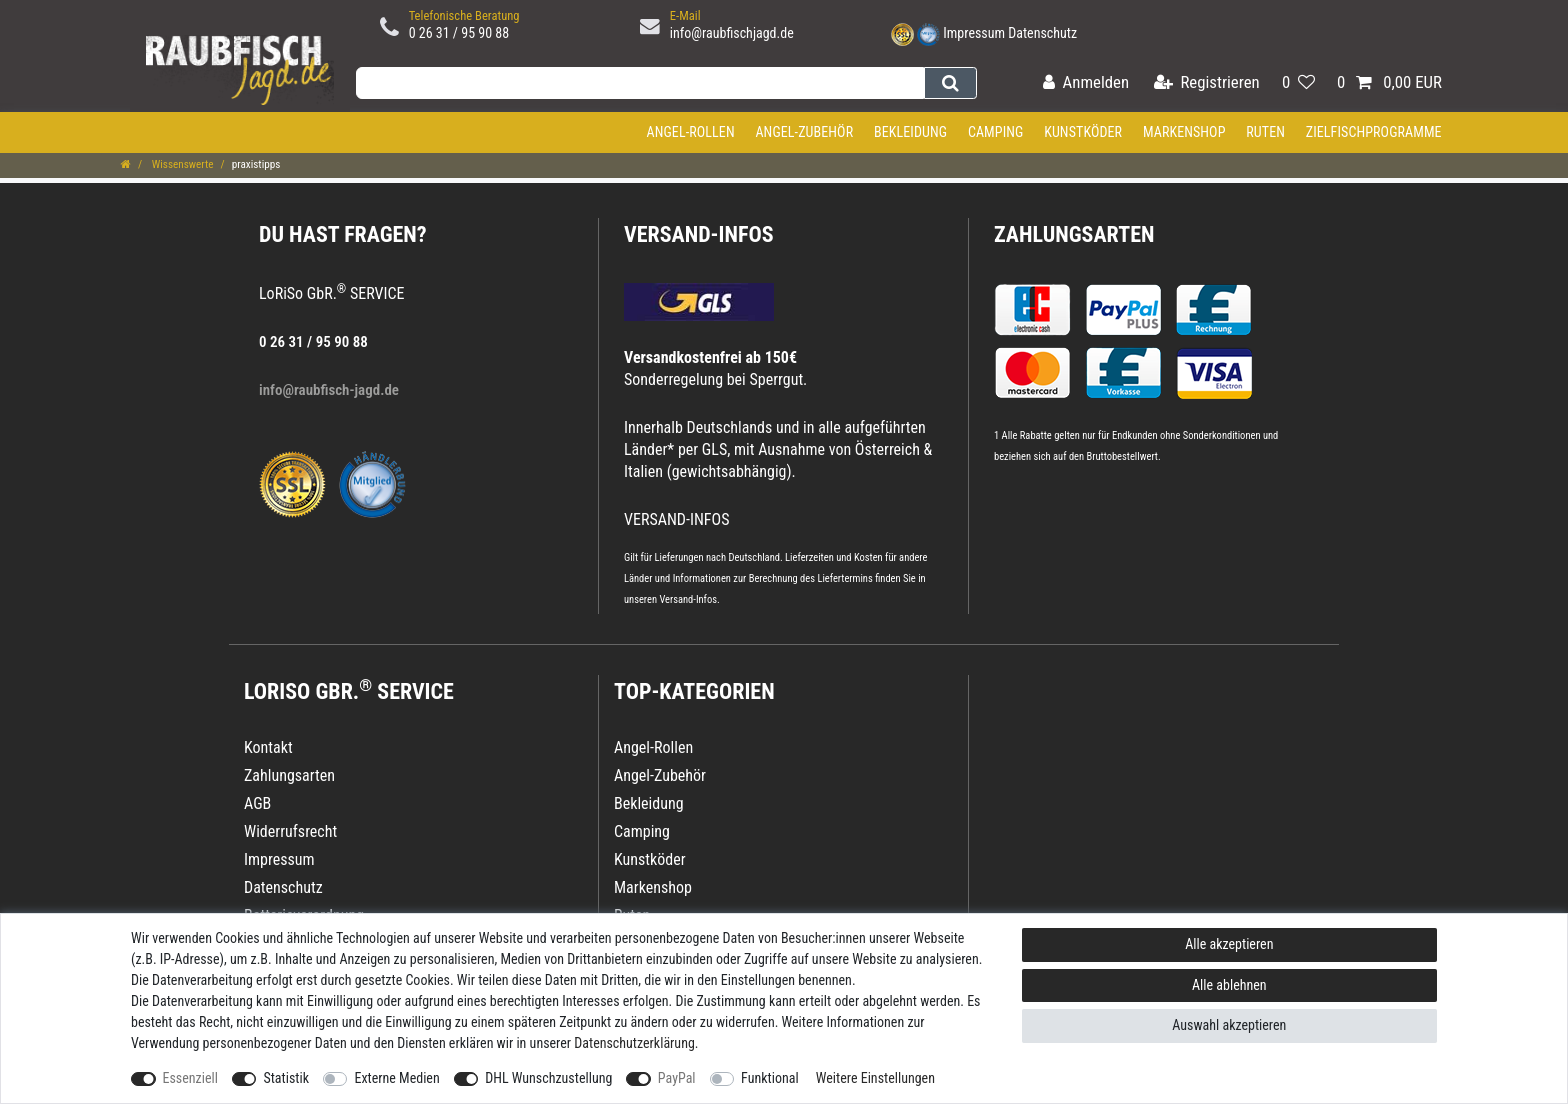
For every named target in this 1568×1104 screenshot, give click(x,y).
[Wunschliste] (1298, 83)
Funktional (770, 1078)
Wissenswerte (181, 164)
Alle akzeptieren (1229, 944)
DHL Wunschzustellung (548, 1078)
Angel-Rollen (691, 132)
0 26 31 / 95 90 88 (459, 33)
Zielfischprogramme (1374, 132)
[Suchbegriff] (640, 83)
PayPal (677, 1078)
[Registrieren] (1207, 83)
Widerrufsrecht (290, 831)
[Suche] (950, 83)
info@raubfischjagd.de (732, 33)
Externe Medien (396, 1078)
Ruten (1265, 132)
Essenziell (190, 1078)
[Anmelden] (1086, 83)
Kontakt (268, 747)
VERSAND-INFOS (699, 234)
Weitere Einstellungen (875, 1078)
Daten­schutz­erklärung (634, 1043)
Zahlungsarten (1074, 234)
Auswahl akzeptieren (1229, 1025)
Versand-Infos (688, 599)
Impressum (974, 33)
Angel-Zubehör (804, 132)
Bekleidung (910, 132)
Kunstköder (1083, 132)
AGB (257, 803)
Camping (996, 132)
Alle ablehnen (1229, 985)
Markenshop (1184, 132)
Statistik (286, 1078)
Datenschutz (1042, 33)
